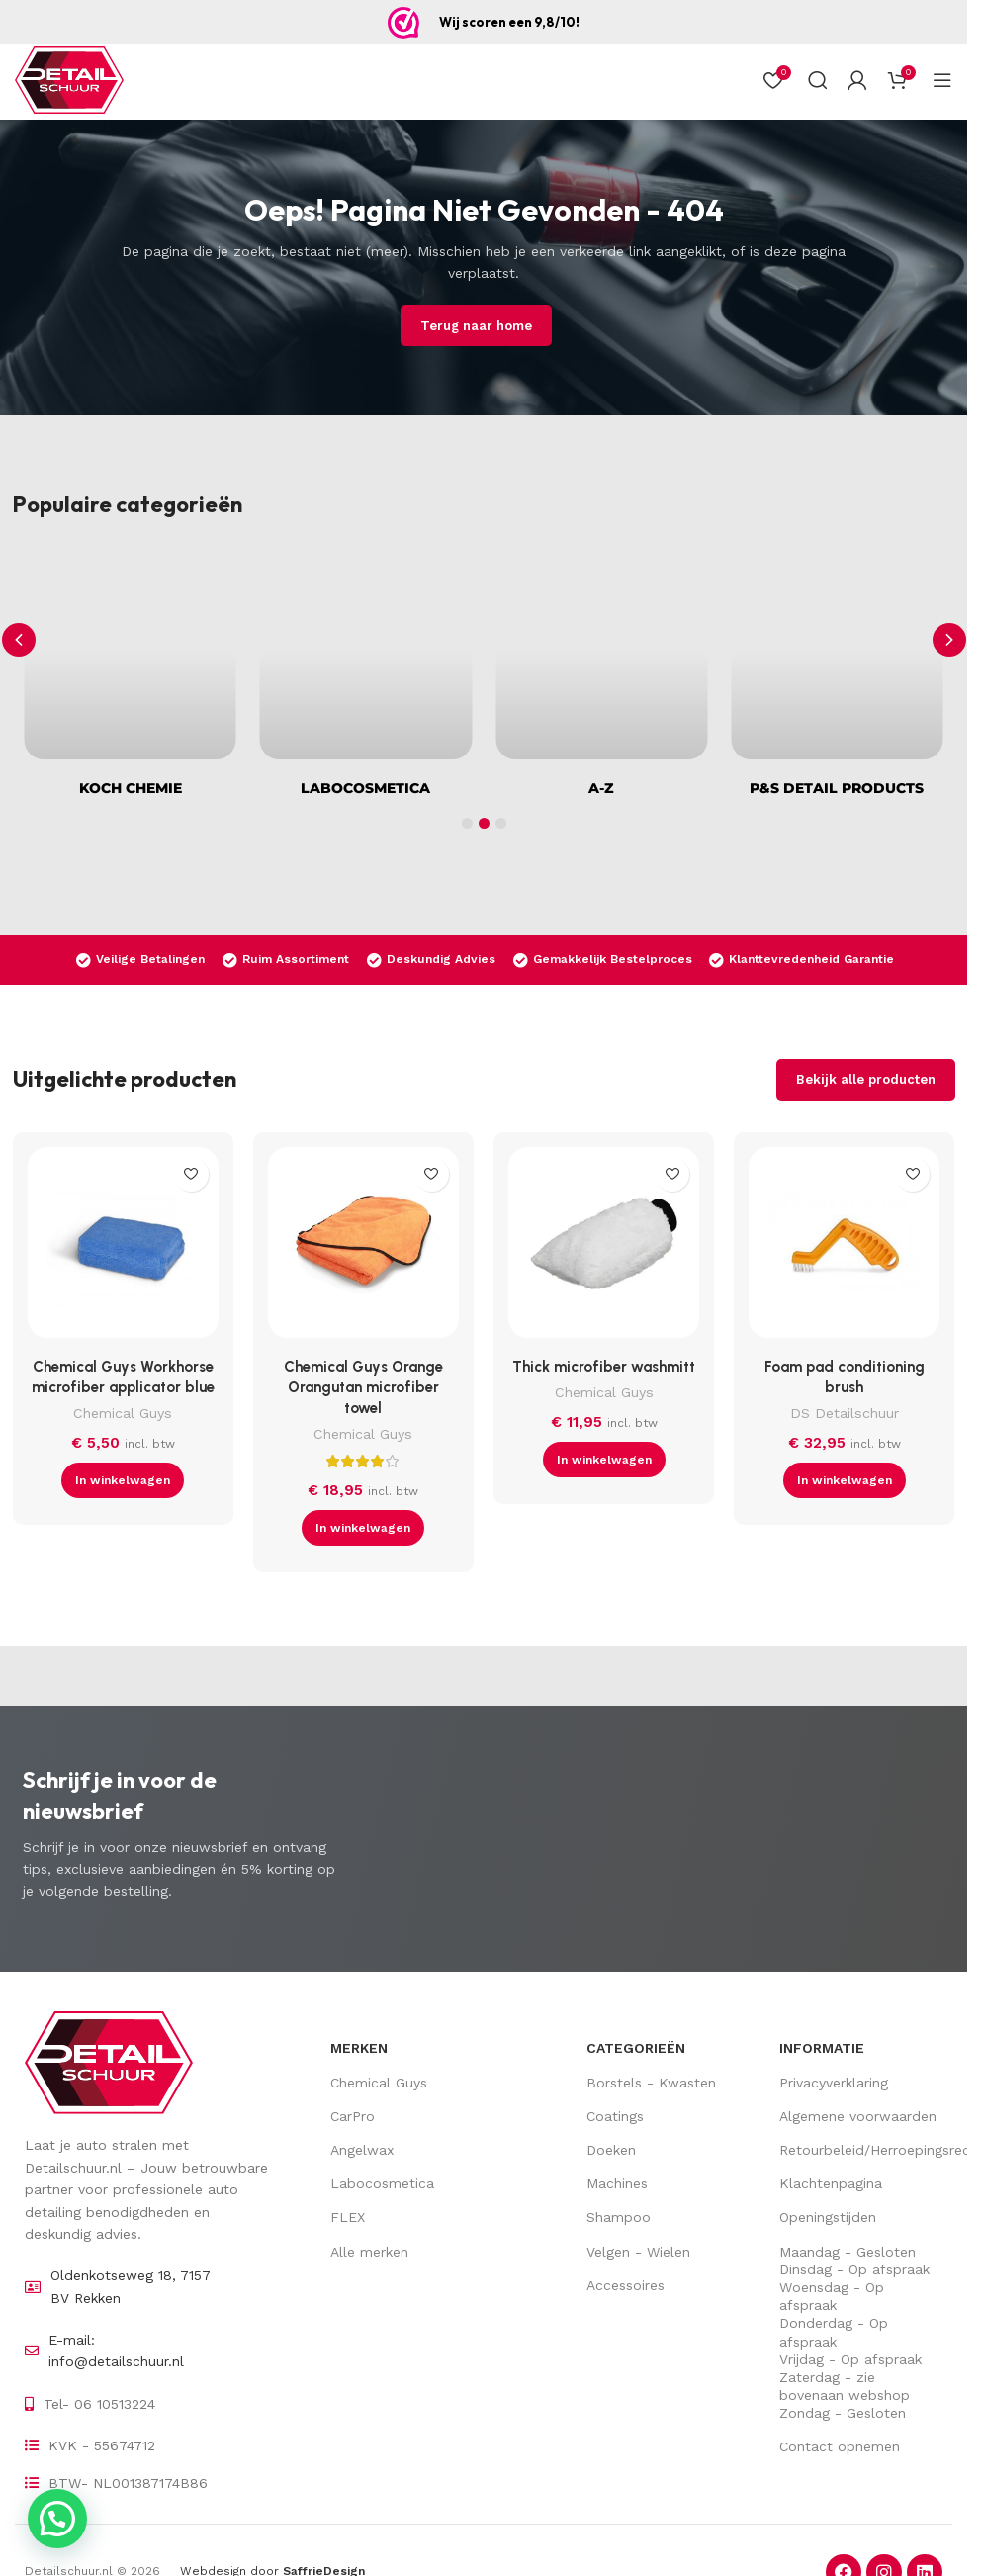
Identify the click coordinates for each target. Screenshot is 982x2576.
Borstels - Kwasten (651, 2082)
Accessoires (625, 2285)
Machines (617, 2183)
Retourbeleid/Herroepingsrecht (860, 2150)
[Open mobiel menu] (942, 80)
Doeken (611, 2150)
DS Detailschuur (844, 1413)
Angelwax (362, 2150)
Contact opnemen (839, 2446)
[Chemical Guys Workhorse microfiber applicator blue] (123, 1247)
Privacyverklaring (833, 2082)
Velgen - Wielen (638, 2252)
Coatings (615, 2116)
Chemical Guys (122, 1413)
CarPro (352, 2116)
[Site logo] (69, 80)
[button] (949, 640)
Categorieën (635, 2048)
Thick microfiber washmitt (603, 1367)
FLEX (347, 2217)
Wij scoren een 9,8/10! (509, 22)
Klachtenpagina (830, 2183)
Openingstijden (827, 2217)
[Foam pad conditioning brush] (844, 1247)
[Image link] (109, 2062)
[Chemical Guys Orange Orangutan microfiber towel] (363, 1247)
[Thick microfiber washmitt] (603, 1247)
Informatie (821, 2048)
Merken (359, 2048)
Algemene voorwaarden (858, 2116)
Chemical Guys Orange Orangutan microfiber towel (363, 1387)
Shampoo (618, 2217)
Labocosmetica (382, 2183)
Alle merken (369, 2252)
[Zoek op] (818, 80)
